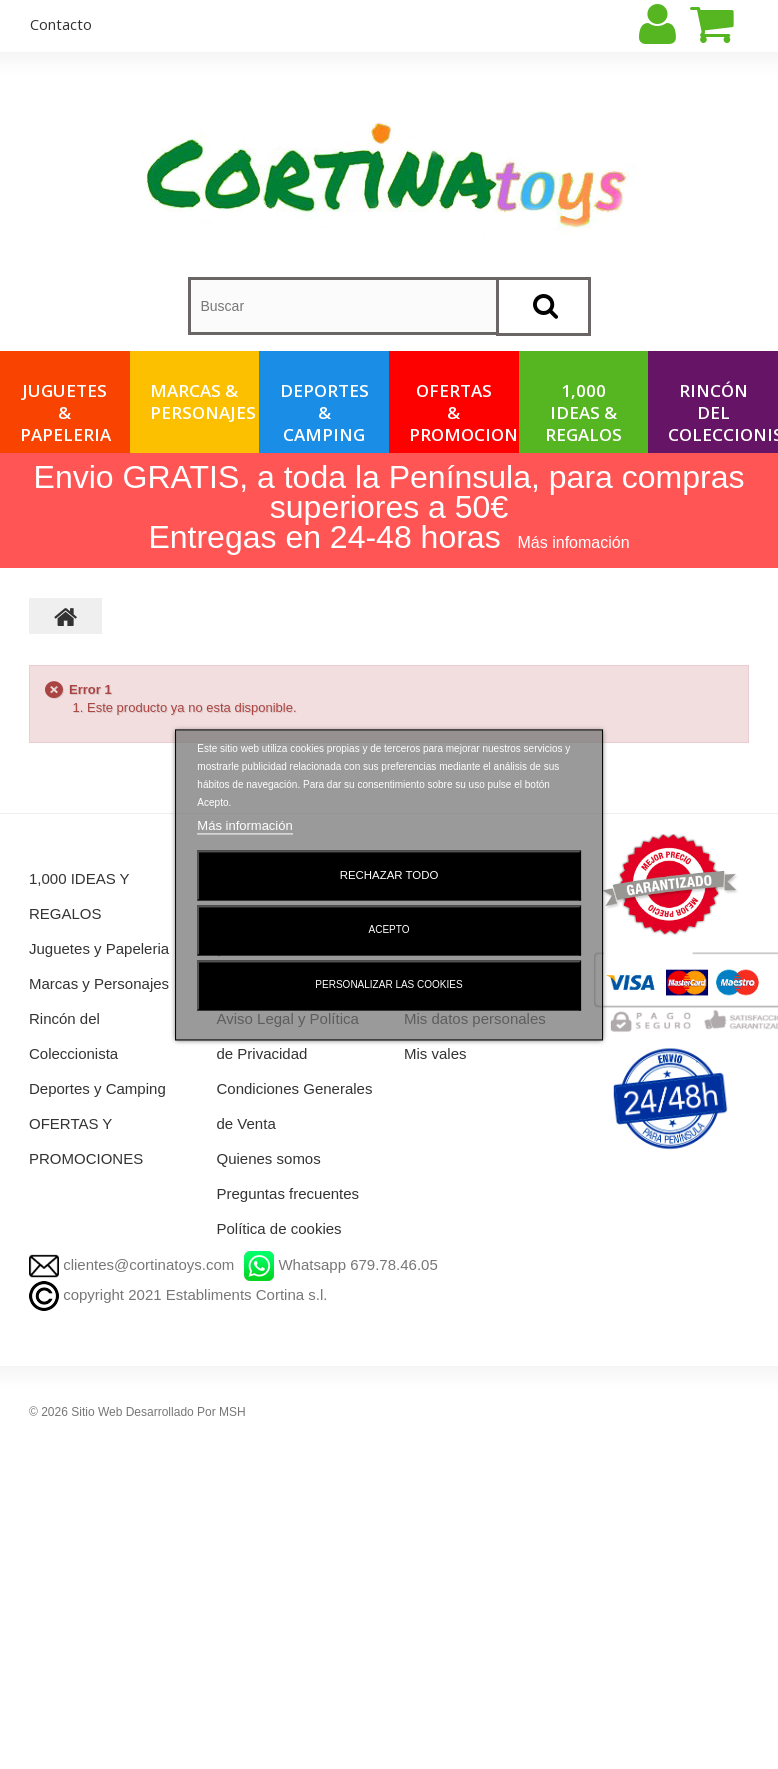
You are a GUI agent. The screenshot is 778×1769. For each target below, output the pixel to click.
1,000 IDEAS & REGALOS (583, 412)
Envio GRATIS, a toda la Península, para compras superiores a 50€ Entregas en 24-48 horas (389, 507)
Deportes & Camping (324, 412)
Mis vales (435, 1053)
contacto (61, 24)
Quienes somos (269, 1158)
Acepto (389, 929)
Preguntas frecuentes (288, 1193)
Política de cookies (279, 1228)
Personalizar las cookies (388, 984)
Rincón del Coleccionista (723, 412)
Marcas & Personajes (203, 401)
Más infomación (574, 542)
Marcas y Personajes (99, 983)
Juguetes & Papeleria (65, 412)
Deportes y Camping (97, 1088)
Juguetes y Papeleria (99, 948)
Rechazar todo (389, 875)
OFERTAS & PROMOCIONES (464, 412)
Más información (244, 825)
